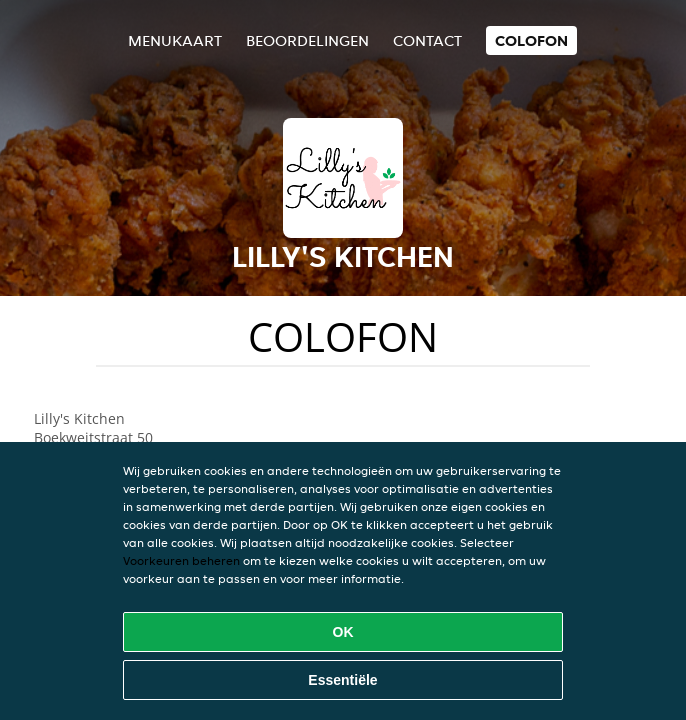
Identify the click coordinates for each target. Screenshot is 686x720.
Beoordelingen (307, 40)
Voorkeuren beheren (181, 560)
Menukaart (175, 40)
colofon (531, 40)
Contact (427, 40)
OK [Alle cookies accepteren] (343, 632)
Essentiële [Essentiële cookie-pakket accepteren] (342, 680)
